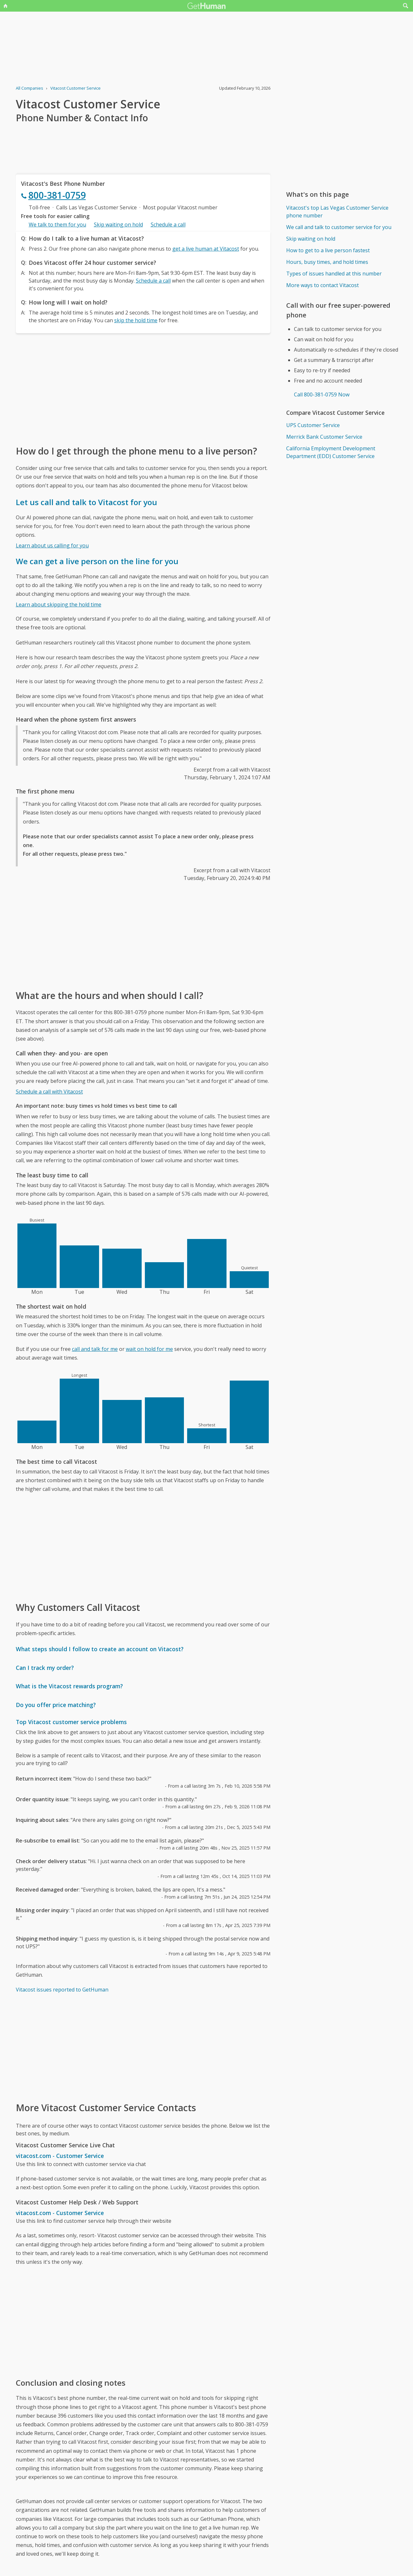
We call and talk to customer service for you (338, 227)
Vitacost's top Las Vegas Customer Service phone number (337, 211)
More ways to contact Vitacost (322, 285)
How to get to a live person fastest (328, 250)
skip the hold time (135, 320)
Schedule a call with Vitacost (49, 1091)
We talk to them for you (57, 224)
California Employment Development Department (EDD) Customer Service (330, 452)
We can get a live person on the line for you (97, 561)
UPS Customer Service (313, 425)
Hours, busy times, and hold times (327, 261)
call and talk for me (95, 1349)
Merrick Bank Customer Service (324, 436)
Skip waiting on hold (118, 224)
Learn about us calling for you (52, 545)
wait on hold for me (149, 1349)
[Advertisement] (143, 389)
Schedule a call (168, 224)
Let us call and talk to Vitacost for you (86, 502)
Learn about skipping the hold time (58, 604)
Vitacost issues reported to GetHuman (62, 1989)
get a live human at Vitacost (205, 248)
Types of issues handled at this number (334, 273)
